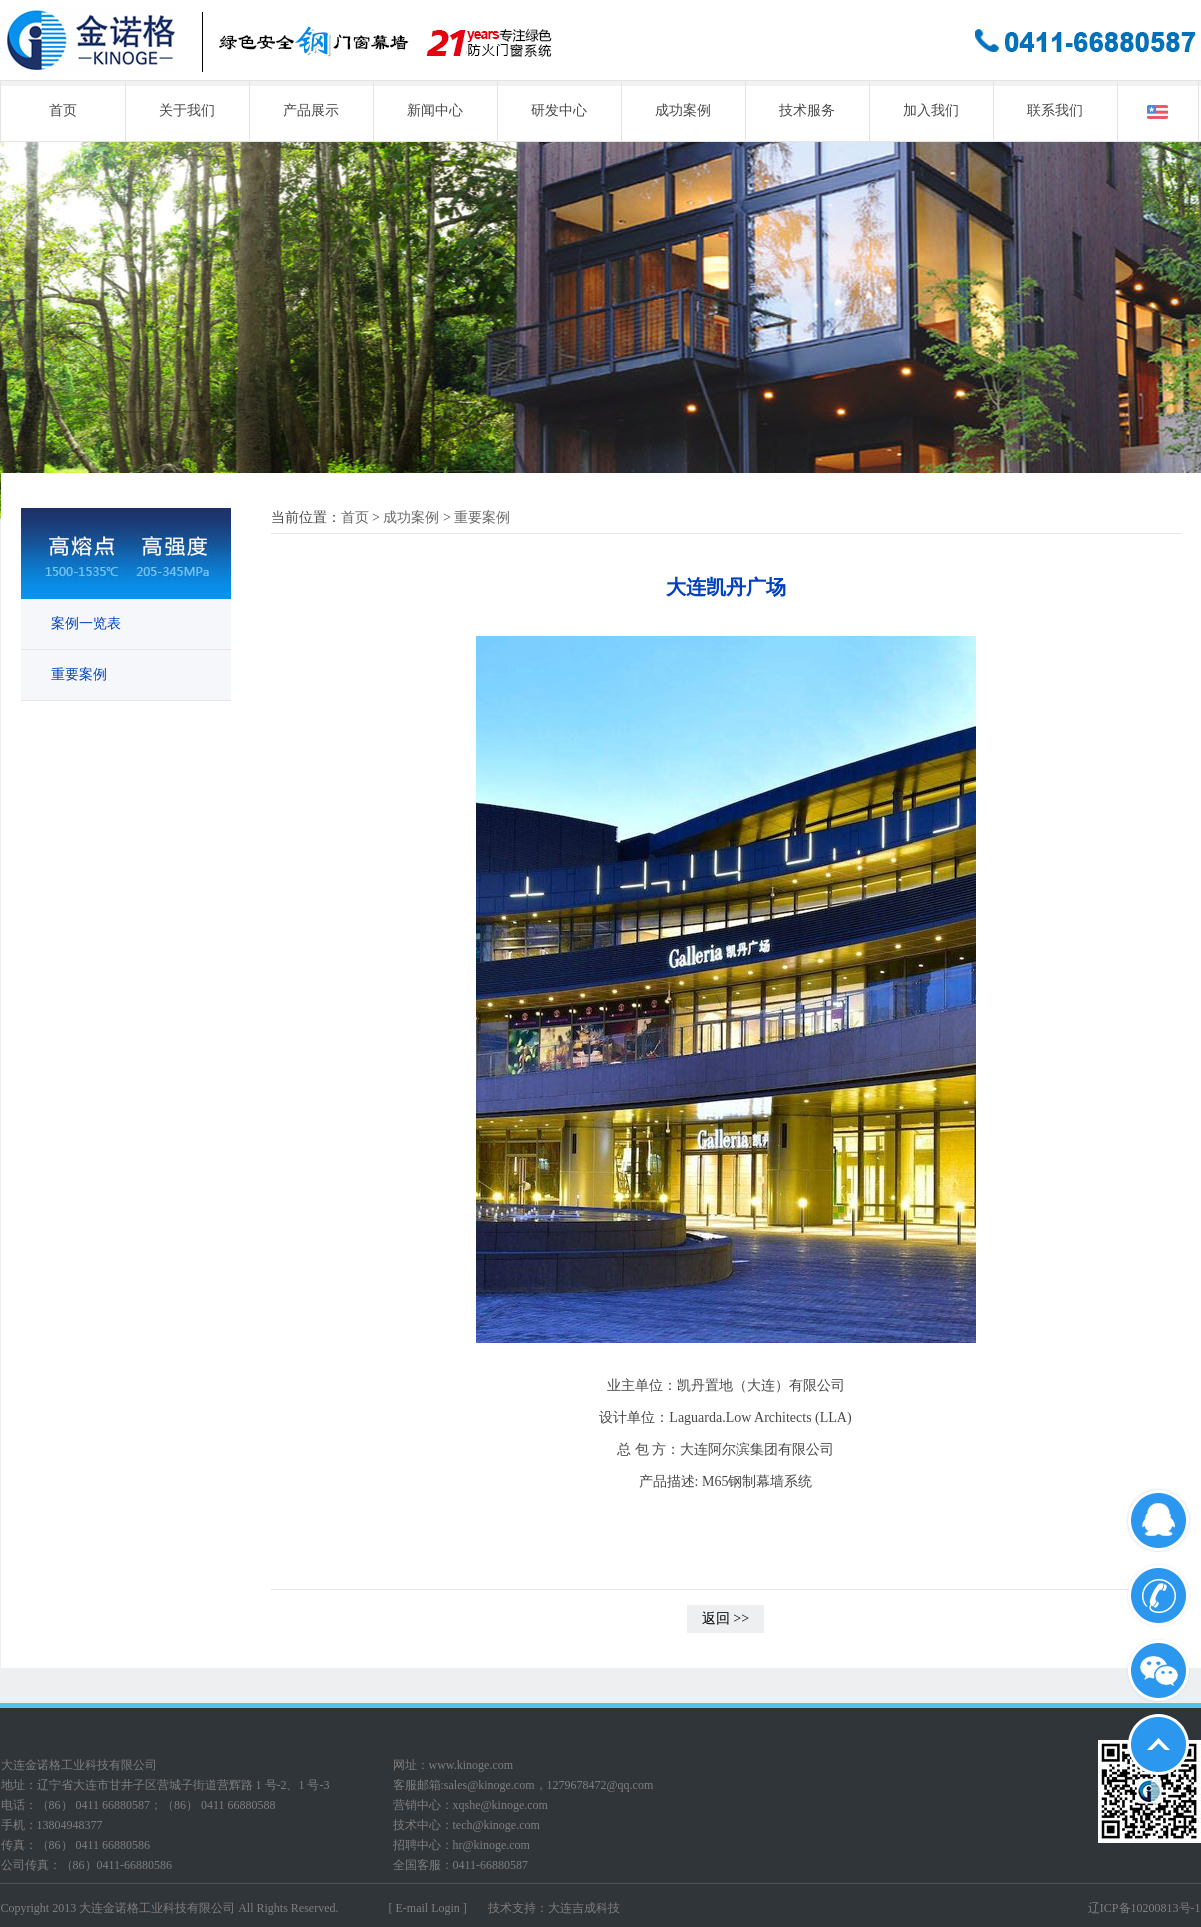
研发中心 (559, 110)
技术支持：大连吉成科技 (554, 1908)
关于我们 (187, 110)
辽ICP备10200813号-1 (1144, 1908)
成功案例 (683, 110)
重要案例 (79, 674)
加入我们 (931, 110)
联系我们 (1055, 110)
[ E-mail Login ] (428, 1908)
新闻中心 (435, 110)
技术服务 (807, 110)
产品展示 (311, 110)
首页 (63, 110)
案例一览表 (86, 623)
